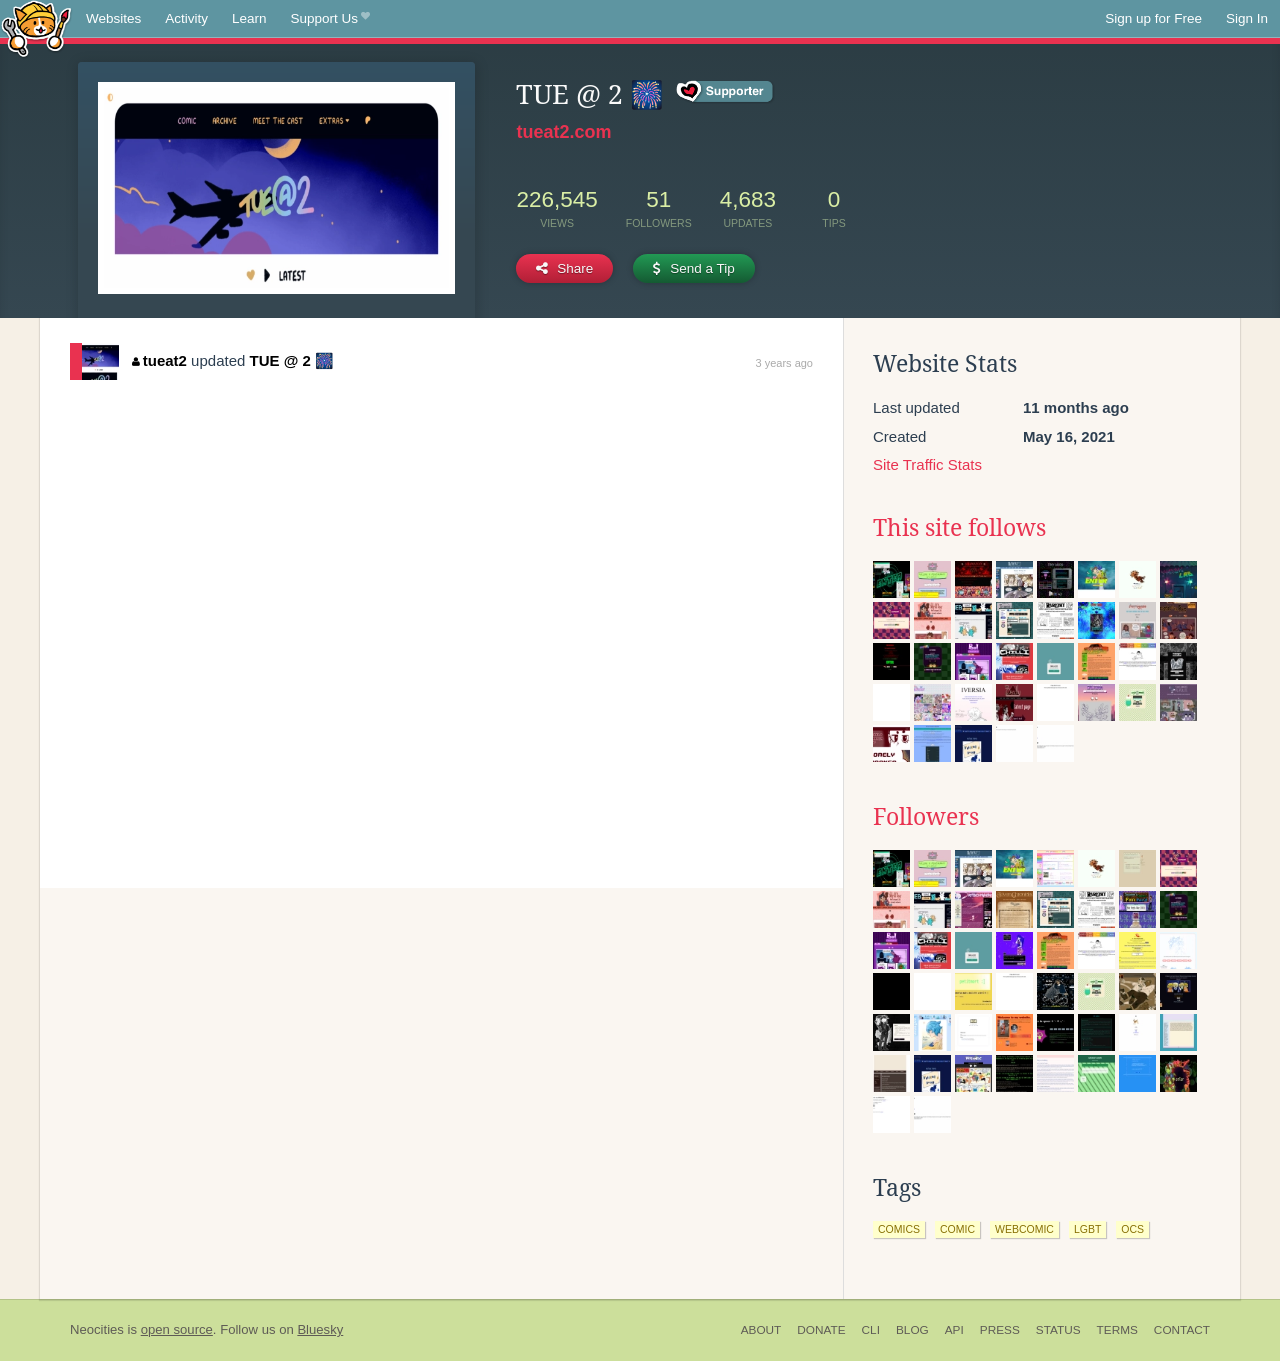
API (954, 1330)
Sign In (1247, 18)
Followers (926, 817)
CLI (871, 1330)
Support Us (330, 19)
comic (957, 1229)
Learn (249, 18)
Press (1000, 1330)
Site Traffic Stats (927, 464)
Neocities (97, 1329)
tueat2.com (563, 132)
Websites (113, 18)
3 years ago (784, 363)
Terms (1117, 1330)
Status (1058, 1330)
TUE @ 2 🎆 (292, 360)
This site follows (959, 528)
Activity (186, 18)
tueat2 (159, 360)
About (761, 1330)
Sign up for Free (1153, 18)
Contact (1182, 1330)
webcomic (1024, 1229)
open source (177, 1329)
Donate (821, 1330)
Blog (912, 1330)
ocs (1132, 1229)
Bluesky (320, 1329)
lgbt (1087, 1229)
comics (899, 1229)
